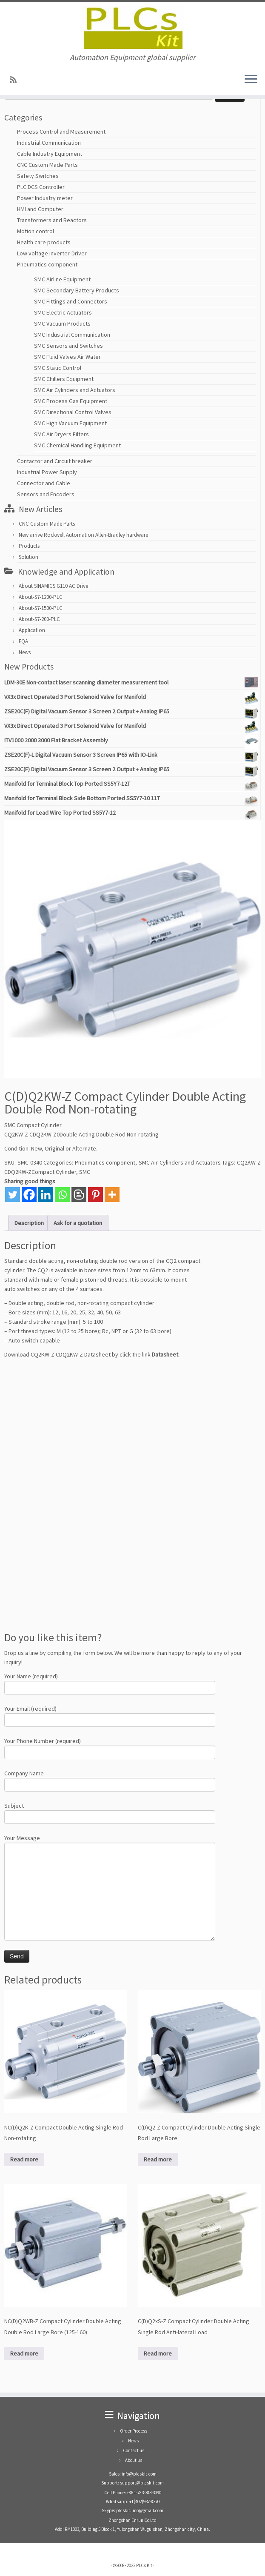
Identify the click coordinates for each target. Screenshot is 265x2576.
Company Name (109, 1779)
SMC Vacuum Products (62, 323)
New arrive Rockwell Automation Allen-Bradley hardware (83, 534)
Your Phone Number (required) (109, 1747)
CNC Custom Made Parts (47, 165)
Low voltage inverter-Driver (52, 253)
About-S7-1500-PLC (41, 608)
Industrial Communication (49, 142)
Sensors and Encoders (45, 494)
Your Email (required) (109, 1715)
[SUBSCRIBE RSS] (16, 80)
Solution (28, 557)
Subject (109, 1812)
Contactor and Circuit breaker (54, 461)
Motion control (35, 231)
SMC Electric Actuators (63, 312)
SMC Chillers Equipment (64, 379)
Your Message (109, 1865)
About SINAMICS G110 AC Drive (53, 586)
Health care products (44, 242)
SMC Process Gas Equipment (70, 401)
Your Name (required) (109, 1682)
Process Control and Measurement (61, 131)
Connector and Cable (43, 483)
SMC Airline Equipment (62, 279)
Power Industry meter (45, 198)
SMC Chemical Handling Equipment (77, 445)
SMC (84, 1172)
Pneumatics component (47, 264)
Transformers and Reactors (52, 220)
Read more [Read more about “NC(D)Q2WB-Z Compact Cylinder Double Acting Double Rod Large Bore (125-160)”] (24, 2353)
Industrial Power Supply (47, 472)
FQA (23, 641)
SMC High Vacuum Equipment (70, 423)
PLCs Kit (144, 2565)
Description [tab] (29, 1223)
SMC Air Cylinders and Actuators (74, 390)
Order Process (133, 2431)
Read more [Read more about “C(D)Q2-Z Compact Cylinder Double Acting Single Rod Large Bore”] (158, 2159)
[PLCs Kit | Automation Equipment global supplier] (132, 27)
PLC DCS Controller (41, 187)
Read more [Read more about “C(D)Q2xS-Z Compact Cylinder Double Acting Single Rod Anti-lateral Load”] (158, 2353)
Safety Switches (38, 176)
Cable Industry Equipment (49, 153)
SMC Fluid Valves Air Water (67, 357)
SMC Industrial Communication (72, 334)
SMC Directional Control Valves (72, 412)
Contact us (133, 2450)
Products (29, 546)
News (25, 652)
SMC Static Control (57, 368)
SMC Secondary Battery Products (76, 290)
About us (133, 2460)
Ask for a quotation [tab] (78, 1223)
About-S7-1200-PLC (41, 597)
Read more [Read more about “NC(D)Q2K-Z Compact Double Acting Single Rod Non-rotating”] (24, 2159)
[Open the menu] (251, 79)
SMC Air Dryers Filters (61, 434)
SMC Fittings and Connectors (70, 301)
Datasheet (165, 1354)
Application (32, 630)
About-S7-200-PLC (39, 619)
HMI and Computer (40, 209)
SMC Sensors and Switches (68, 345)
